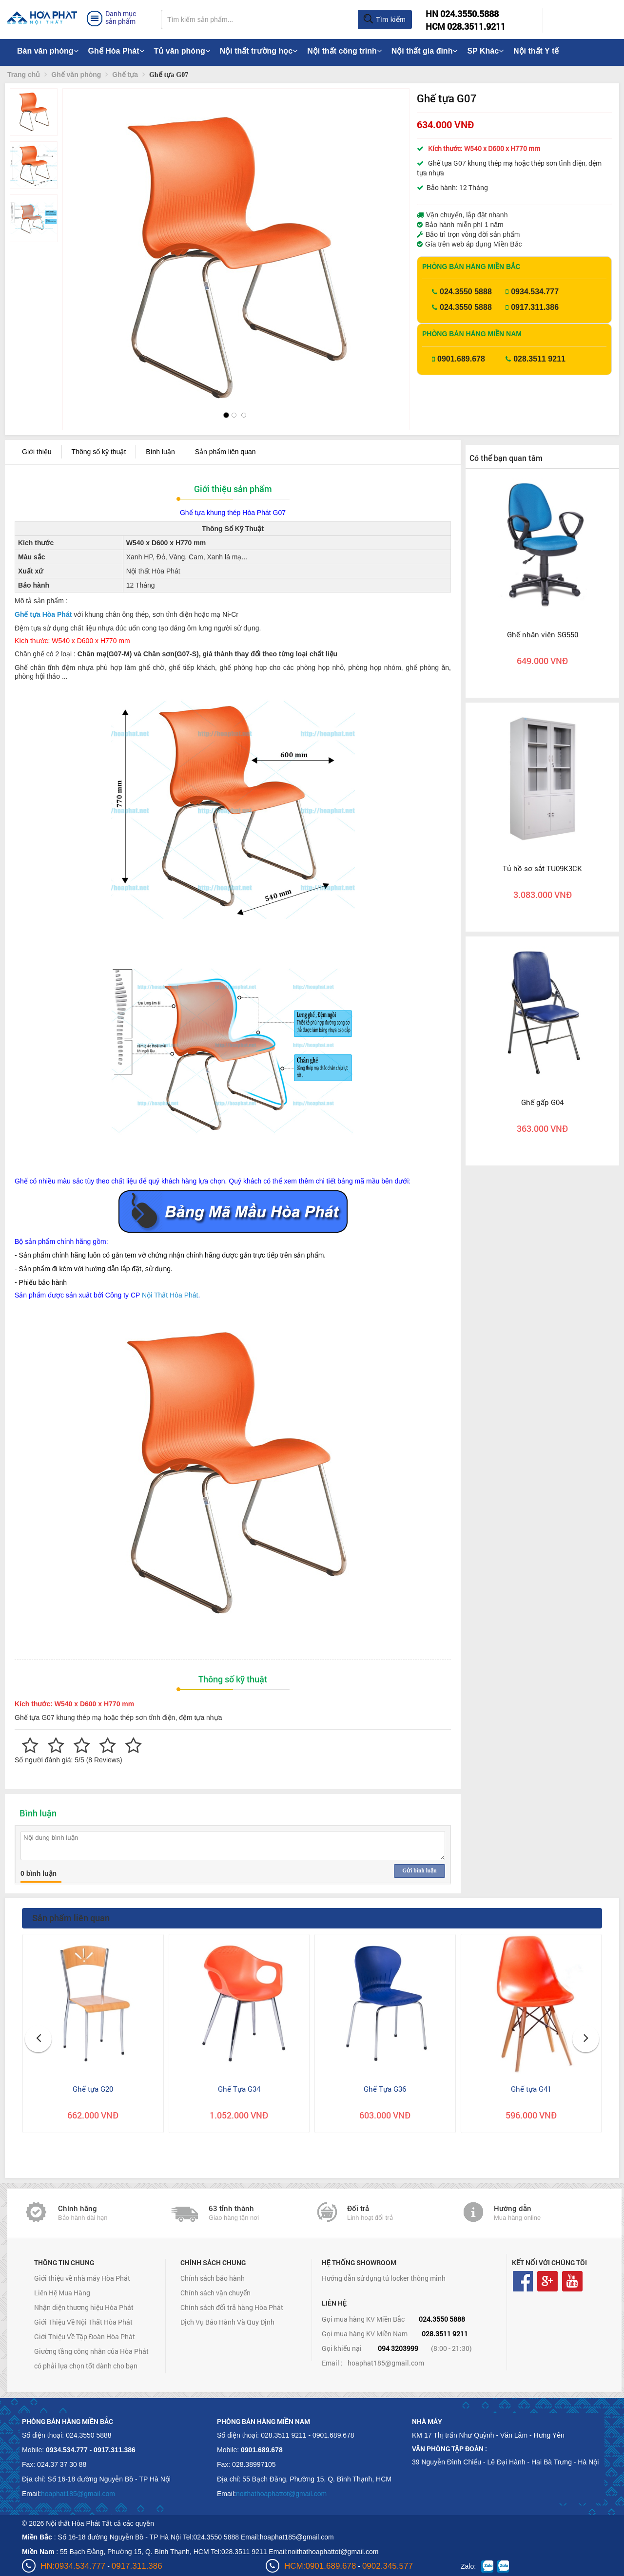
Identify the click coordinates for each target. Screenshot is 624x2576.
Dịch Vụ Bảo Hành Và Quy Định (227, 2322)
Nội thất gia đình (424, 51)
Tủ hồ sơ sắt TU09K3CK (542, 868)
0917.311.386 (535, 307)
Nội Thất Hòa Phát (170, 1295)
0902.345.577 (387, 2566)
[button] (78, 238)
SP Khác (485, 51)
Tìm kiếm (384, 19)
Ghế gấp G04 (542, 1102)
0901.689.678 (461, 359)
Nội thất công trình (344, 51)
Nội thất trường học (259, 51)
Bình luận (160, 452)
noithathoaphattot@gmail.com (281, 2494)
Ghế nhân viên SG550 (542, 634)
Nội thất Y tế (536, 51)
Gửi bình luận (419, 1870)
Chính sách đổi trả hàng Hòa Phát (231, 2307)
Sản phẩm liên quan (225, 452)
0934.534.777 (535, 291)
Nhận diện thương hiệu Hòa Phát (84, 2307)
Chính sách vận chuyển (215, 2292)
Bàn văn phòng (47, 51)
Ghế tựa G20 (93, 2089)
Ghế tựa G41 (531, 2089)
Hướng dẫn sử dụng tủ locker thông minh (384, 2278)
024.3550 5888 (466, 291)
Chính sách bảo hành (212, 2278)
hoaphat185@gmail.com (386, 2362)
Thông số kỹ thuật (99, 452)
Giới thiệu (37, 452)
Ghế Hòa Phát (116, 51)
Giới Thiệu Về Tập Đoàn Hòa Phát (84, 2336)
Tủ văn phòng (182, 51)
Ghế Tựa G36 (385, 2089)
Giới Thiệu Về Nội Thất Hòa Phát (83, 2322)
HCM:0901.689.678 (320, 2566)
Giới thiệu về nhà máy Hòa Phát (82, 2278)
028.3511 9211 (539, 359)
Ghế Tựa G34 (239, 2089)
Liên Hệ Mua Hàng (62, 2292)
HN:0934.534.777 (72, 2566)
